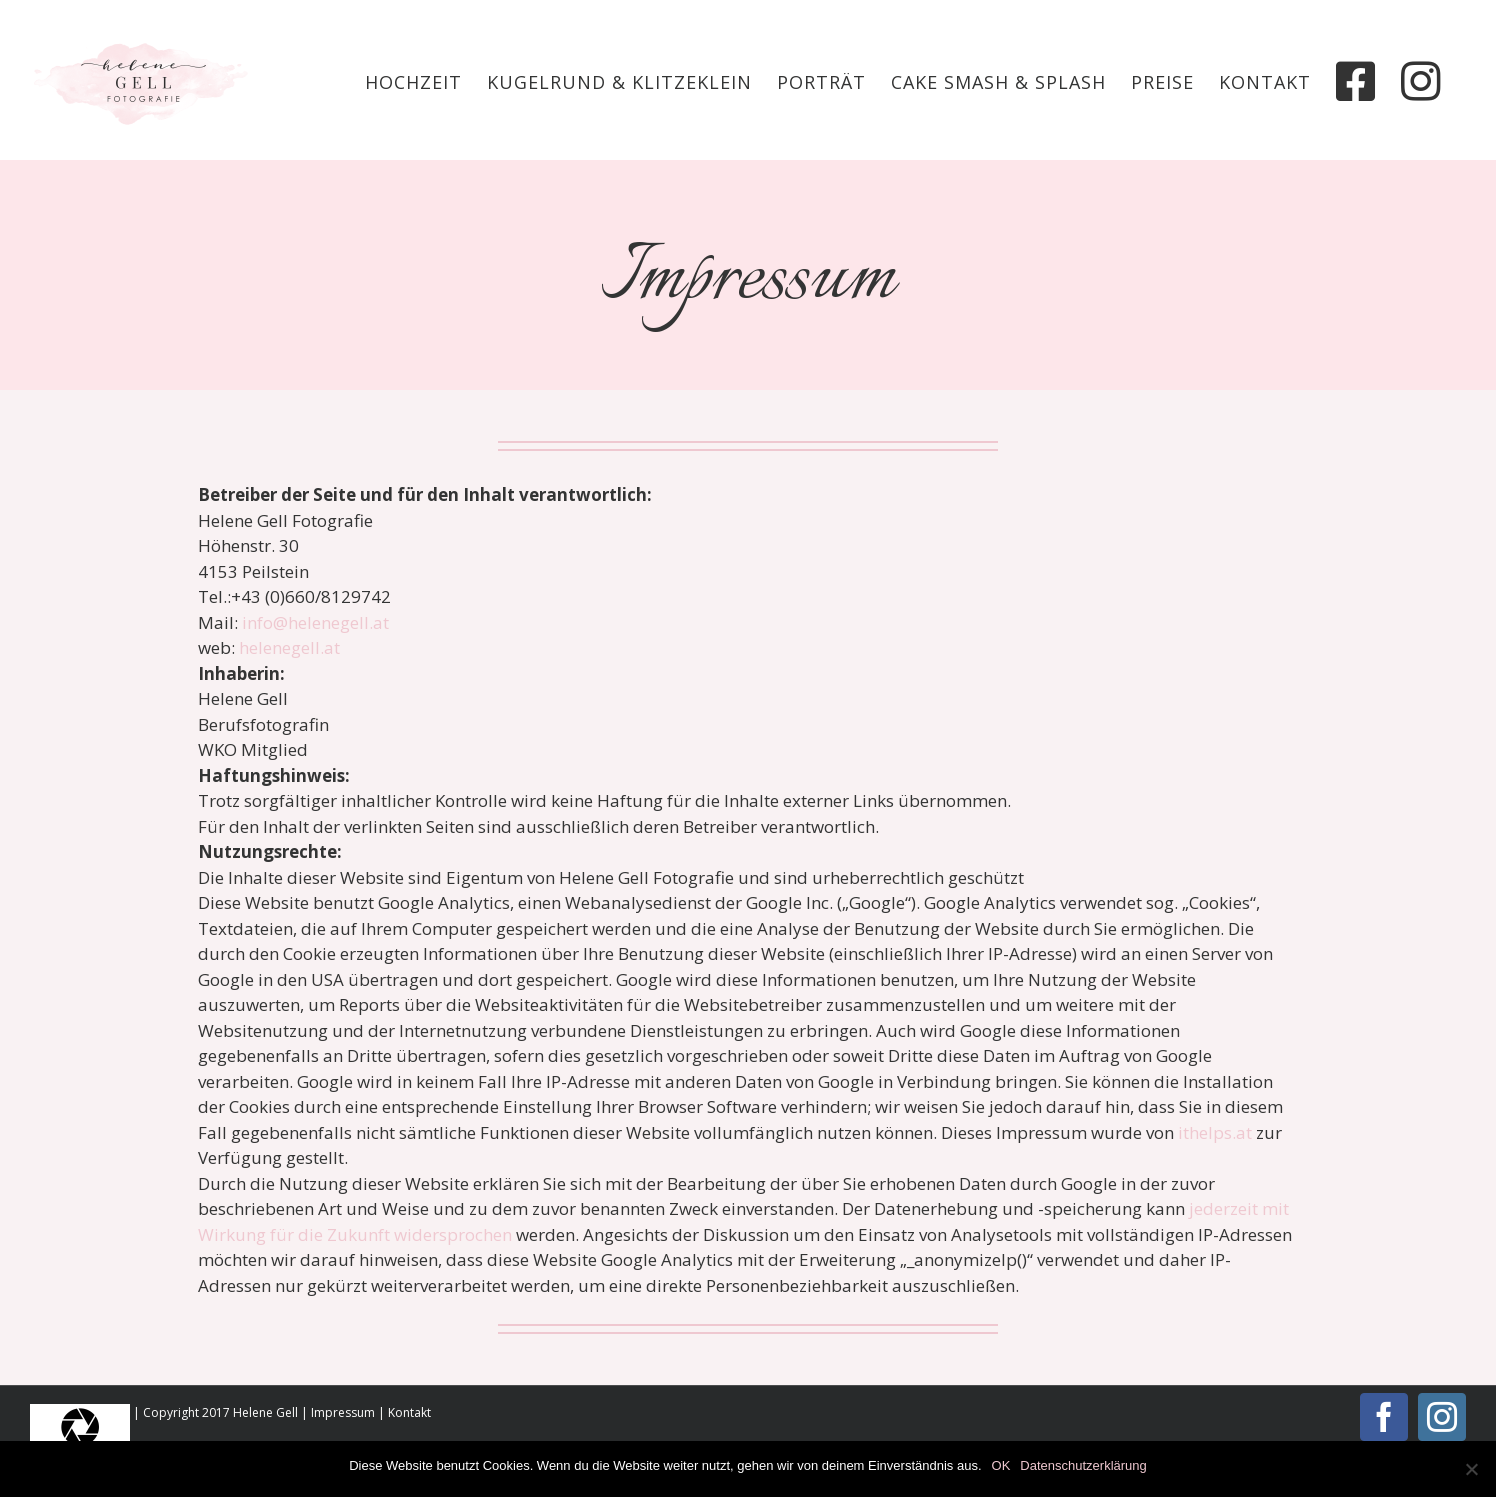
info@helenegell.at (315, 622)
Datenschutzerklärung (1083, 1465)
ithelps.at (1215, 1132)
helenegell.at (289, 647)
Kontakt (409, 1412)
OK (1001, 1465)
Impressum (343, 1412)
